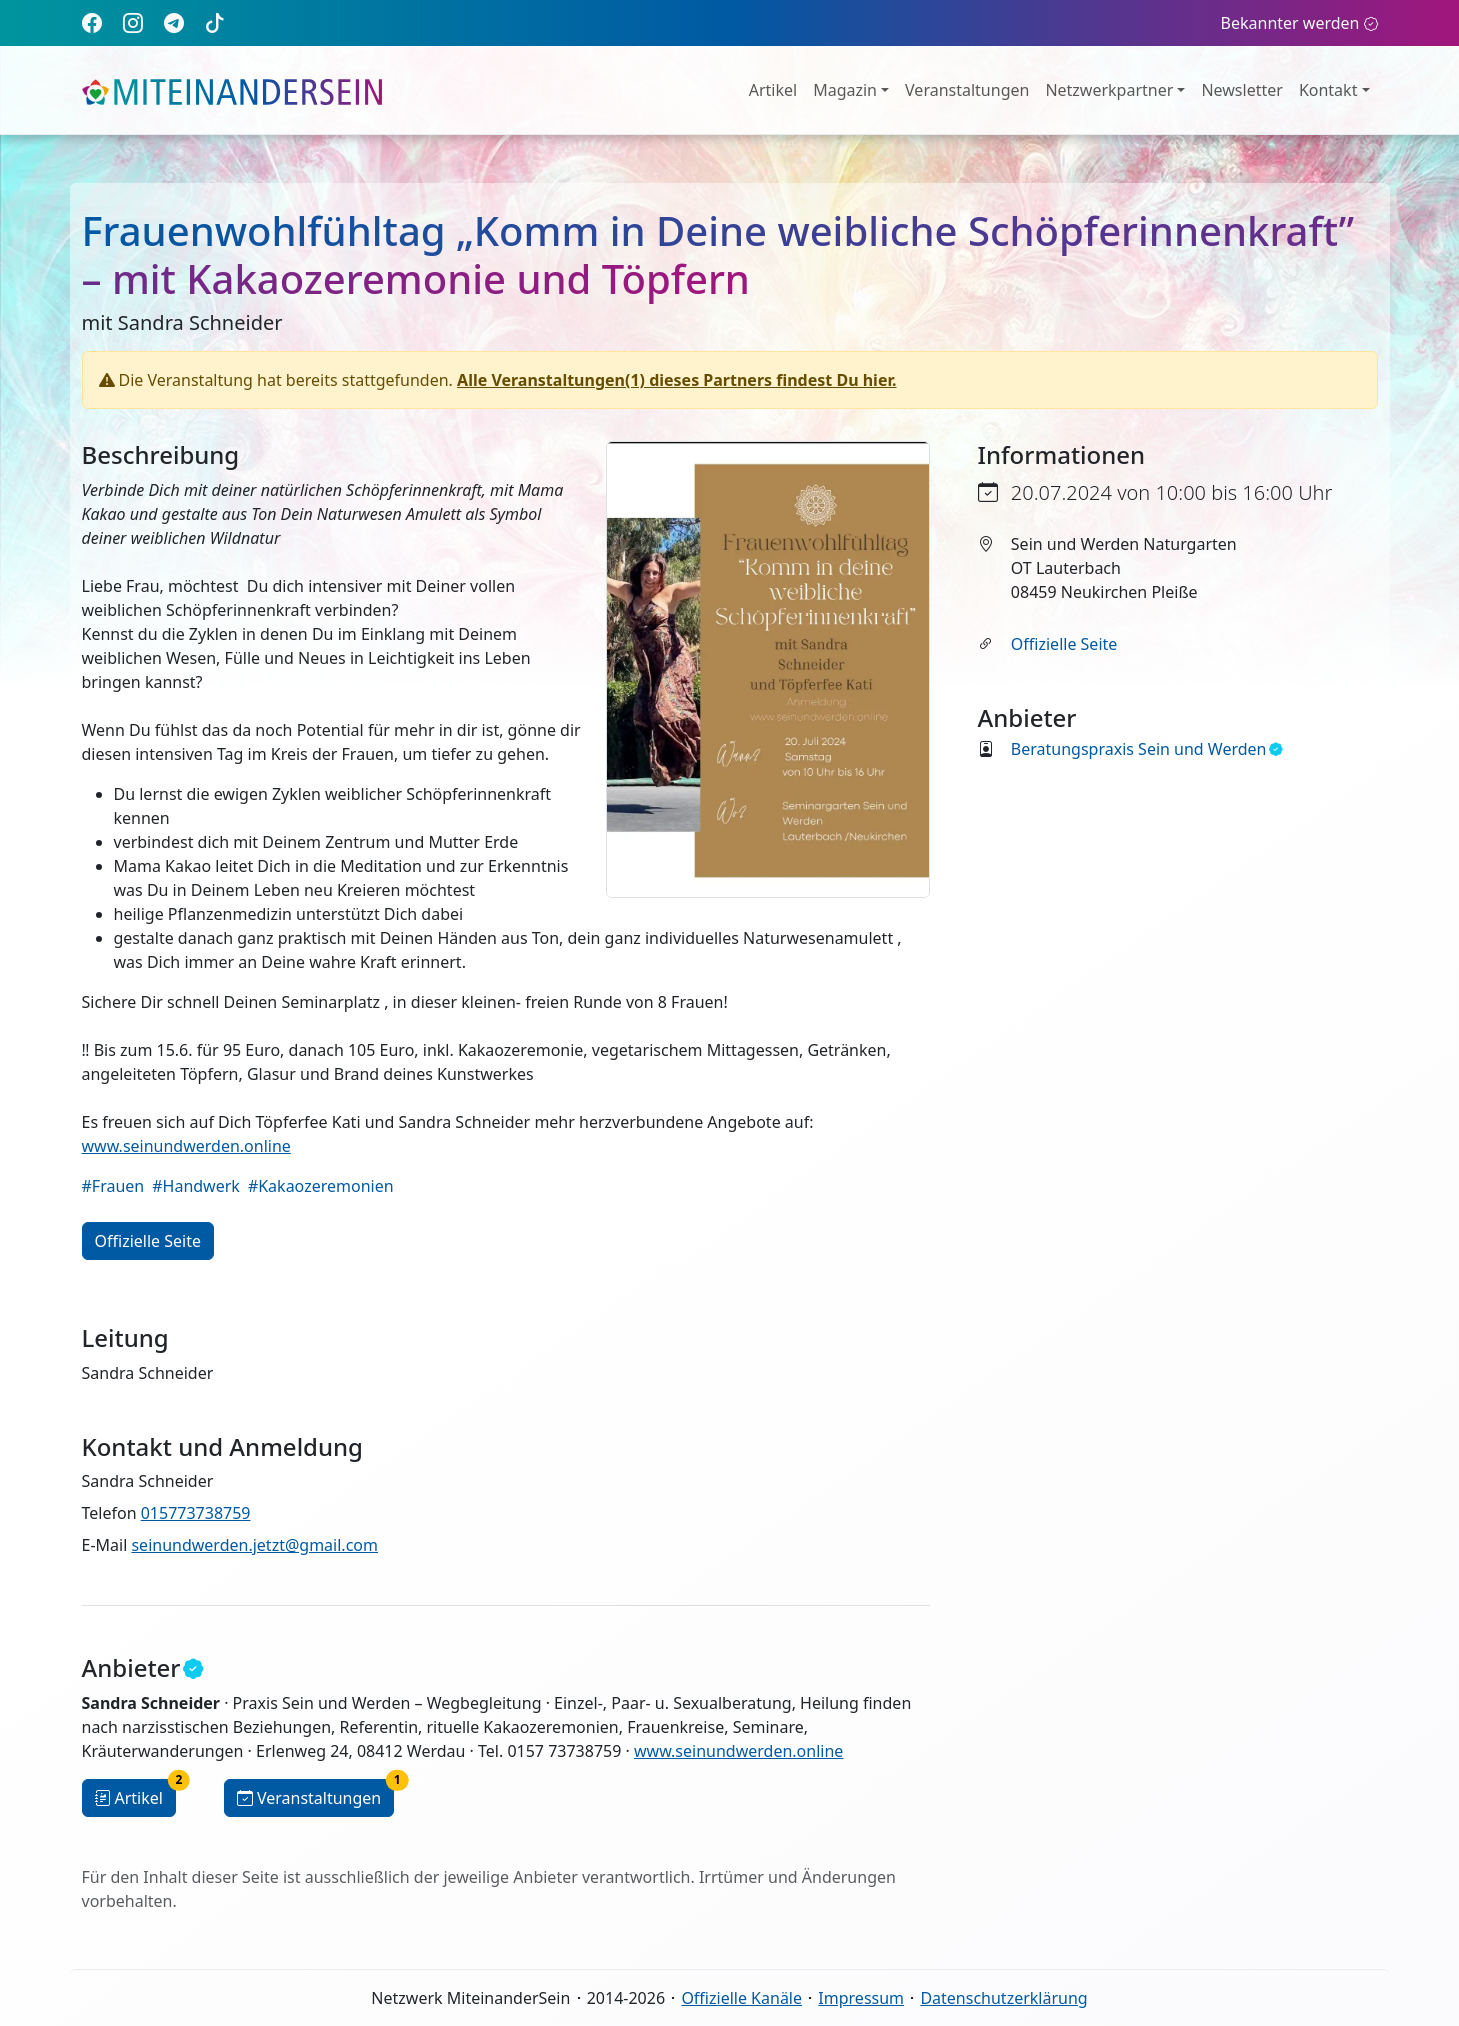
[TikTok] (215, 22)
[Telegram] (174, 22)
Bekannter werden (1299, 23)
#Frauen (113, 1186)
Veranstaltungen (967, 90)
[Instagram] (133, 22)
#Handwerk (196, 1186)
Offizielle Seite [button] (148, 1241)
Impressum (861, 1998)
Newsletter (1241, 90)
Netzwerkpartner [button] (1109, 90)
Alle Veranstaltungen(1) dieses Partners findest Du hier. (676, 380)
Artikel (773, 90)
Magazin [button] (845, 90)
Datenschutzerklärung (1003, 1998)
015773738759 (196, 1513)
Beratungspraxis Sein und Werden (1147, 749)
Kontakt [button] (1328, 90)
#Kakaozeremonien (321, 1186)
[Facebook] (92, 22)
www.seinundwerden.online (186, 1146)
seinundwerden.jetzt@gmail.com (254, 1545)
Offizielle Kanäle (741, 1998)
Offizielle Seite (1064, 644)
